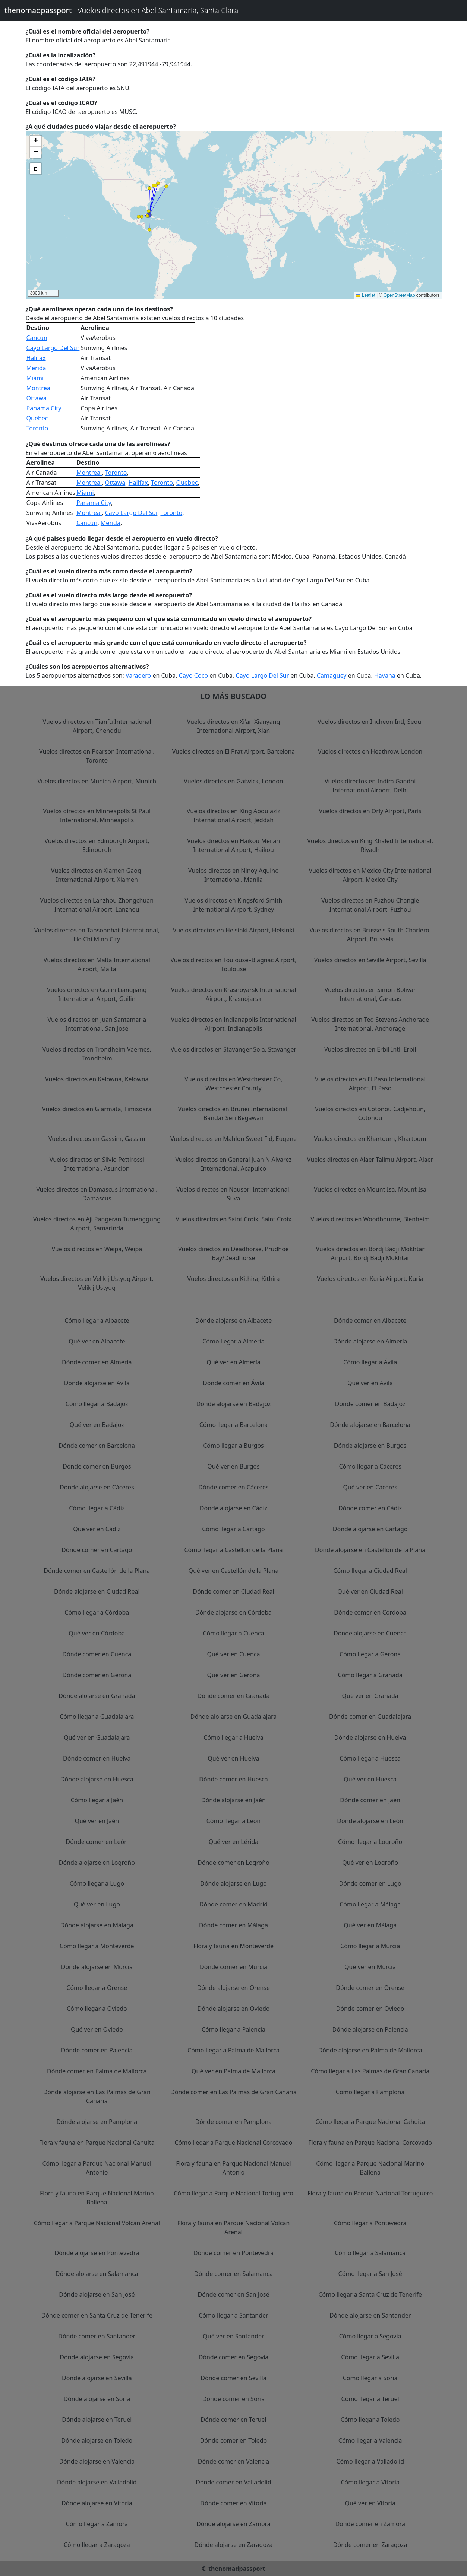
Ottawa (36, 398)
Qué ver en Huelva (233, 1758)
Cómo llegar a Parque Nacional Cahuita (370, 2122)
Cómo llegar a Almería (233, 1341)
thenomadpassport (38, 10)
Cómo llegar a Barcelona (233, 1425)
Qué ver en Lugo (97, 1904)
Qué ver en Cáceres (370, 1487)
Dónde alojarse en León (370, 1821)
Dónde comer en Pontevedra (233, 2253)
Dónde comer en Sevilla (233, 2378)
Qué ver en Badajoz (97, 1425)
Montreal (39, 388)
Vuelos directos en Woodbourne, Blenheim (370, 1219)
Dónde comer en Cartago (96, 1550)
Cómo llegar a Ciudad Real (370, 1571)
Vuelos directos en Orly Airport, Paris (370, 811)
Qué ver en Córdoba (97, 1633)
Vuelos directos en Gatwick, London (233, 781)
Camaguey (332, 675)
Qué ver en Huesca (370, 1779)
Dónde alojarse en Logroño (97, 1862)
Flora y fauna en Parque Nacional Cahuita (97, 2142)
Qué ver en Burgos (233, 1466)
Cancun (36, 338)
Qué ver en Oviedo (97, 2029)
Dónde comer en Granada (233, 1696)
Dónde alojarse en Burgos (370, 1445)
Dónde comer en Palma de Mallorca (97, 2071)
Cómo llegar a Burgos (233, 1445)
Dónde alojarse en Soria (96, 2399)
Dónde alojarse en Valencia (97, 2461)
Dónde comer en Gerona (96, 1675)
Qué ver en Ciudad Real (370, 1591)
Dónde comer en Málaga (233, 1925)
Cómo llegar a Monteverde (97, 1946)
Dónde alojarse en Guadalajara (233, 1716)
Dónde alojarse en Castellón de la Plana (370, 1550)
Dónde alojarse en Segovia (97, 2357)
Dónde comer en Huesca (233, 1779)
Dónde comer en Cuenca (96, 1654)
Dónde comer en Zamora (370, 2524)
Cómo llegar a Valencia (370, 2440)
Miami (35, 378)
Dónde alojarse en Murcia (97, 1967)
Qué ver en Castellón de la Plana (233, 1571)
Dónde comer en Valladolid (233, 2482)
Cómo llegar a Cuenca (233, 1633)
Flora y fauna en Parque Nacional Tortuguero (370, 2193)
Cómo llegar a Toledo (370, 2420)
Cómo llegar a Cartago (233, 1529)
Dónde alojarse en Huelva (370, 1737)
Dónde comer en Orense (370, 1988)
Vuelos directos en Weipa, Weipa (96, 1249)
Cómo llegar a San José (370, 2274)
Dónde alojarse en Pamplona (96, 2122)
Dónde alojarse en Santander (370, 2315)
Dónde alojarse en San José (97, 2294)
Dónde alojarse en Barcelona (370, 1425)
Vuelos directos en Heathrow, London (370, 751)
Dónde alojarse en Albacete (233, 1320)
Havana (384, 675)
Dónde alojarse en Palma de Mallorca (370, 2050)
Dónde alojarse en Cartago (370, 1529)
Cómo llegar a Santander (233, 2315)
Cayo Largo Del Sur (53, 348)
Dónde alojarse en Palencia (370, 2029)
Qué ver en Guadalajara (97, 1737)
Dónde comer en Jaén (370, 1800)
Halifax (36, 358)
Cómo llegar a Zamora (97, 2524)
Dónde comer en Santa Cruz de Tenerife (96, 2315)
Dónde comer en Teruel (233, 2420)
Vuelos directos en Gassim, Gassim (96, 1139)
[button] (149, 215)
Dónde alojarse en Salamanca (97, 2274)
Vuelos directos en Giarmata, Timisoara (97, 1109)
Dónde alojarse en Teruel (97, 2420)
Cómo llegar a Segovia (370, 2336)
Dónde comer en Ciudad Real (233, 1591)
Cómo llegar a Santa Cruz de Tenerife (370, 2294)
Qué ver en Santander (233, 2336)
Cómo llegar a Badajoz (97, 1404)
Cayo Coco (193, 675)
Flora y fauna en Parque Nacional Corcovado (370, 2142)
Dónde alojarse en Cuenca (370, 1633)
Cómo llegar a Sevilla (370, 2357)
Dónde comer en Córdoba (370, 1612)
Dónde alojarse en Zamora (233, 2524)
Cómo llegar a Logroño (370, 1842)
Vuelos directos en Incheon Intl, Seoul (370, 722)
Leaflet (365, 295)
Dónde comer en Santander (96, 2336)
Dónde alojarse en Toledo (96, 2440)
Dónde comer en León (97, 1842)
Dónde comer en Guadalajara (370, 1716)
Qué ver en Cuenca (233, 1654)
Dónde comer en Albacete (370, 1320)
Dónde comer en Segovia (234, 2357)
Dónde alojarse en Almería (370, 1341)
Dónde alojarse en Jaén (233, 1800)
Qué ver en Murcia (370, 1967)
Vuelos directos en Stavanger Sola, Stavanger (233, 1049)
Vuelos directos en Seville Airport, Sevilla (370, 960)
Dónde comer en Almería (97, 1362)
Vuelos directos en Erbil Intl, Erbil (370, 1049)
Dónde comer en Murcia (233, 1967)
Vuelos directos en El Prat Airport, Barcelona (233, 751)
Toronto (37, 428)
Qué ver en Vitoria (370, 2503)
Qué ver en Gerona (233, 1675)
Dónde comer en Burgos (97, 1466)
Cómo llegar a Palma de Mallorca (233, 2050)
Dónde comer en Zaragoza (370, 2545)
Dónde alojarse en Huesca (96, 1779)
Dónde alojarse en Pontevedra (96, 2253)
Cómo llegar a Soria (370, 2378)
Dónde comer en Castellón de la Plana (97, 1571)
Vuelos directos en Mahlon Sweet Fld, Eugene (233, 1139)
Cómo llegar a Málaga (370, 1904)
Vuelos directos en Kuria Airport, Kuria (370, 1279)
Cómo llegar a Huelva (233, 1737)
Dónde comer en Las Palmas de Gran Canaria (233, 2092)
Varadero (138, 675)
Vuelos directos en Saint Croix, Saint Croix (233, 1219)
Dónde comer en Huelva (96, 1758)
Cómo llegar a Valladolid (370, 2461)
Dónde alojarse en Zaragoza (234, 2545)
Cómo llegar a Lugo (97, 1883)
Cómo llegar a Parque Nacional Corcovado (234, 2142)
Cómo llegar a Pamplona (370, 2092)
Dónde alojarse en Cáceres (97, 1487)
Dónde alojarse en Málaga (96, 1925)
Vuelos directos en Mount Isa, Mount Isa (370, 1189)
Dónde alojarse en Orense (233, 1988)
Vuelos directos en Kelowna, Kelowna (96, 1079)
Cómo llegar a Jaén (96, 1800)
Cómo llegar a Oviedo (97, 2008)
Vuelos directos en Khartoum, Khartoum (370, 1139)
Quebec (37, 418)
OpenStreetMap (399, 295)
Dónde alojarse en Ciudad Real (97, 1591)
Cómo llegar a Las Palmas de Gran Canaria (370, 2071)
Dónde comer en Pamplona (233, 2122)
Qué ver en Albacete (97, 1341)
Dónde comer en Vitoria (233, 2503)
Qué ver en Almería (233, 1362)
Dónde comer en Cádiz (370, 1508)
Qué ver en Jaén (97, 1821)
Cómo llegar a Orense (96, 1988)
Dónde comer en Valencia (233, 2461)
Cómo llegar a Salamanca (370, 2253)
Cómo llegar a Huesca (370, 1758)
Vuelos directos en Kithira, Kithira (233, 1279)
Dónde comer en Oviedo (370, 2008)
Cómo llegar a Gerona (370, 1654)
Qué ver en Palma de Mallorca (233, 2071)
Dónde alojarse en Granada (97, 1696)
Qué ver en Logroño (370, 1862)
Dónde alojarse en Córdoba (233, 1612)
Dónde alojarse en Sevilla (97, 2378)
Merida (36, 368)
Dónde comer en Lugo (370, 1883)
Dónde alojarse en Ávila (97, 1383)
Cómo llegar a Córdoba (96, 1612)
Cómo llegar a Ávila (370, 1362)
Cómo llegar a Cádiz (96, 1508)
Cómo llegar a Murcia (370, 1946)
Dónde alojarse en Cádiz (233, 1508)
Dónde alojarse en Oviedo (233, 2008)
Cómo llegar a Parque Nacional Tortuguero (233, 2193)
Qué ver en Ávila (370, 1383)
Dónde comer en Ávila (233, 1383)
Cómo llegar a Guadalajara (97, 1716)
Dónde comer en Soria (233, 2399)
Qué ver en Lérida (234, 1842)
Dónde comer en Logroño (233, 1862)
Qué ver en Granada (370, 1696)
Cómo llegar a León (233, 1821)
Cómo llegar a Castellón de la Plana (233, 1550)
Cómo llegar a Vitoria (370, 2482)
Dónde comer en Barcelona (97, 1445)
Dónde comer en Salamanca (233, 2274)
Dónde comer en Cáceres (233, 1487)
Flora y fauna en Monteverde (233, 1946)
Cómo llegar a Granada (370, 1675)
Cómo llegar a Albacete (96, 1320)
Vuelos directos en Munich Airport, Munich (96, 781)
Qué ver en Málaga (370, 1925)
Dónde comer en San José (233, 2294)
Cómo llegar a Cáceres (370, 1466)
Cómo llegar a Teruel (370, 2399)
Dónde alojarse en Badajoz (233, 1404)
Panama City (43, 408)
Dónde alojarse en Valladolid (97, 2482)
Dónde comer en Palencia (97, 2050)
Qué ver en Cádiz (96, 1529)
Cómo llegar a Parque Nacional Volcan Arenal (97, 2223)
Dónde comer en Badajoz (370, 1404)
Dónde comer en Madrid (233, 1904)
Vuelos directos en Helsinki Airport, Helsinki (233, 930)
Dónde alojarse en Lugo (233, 1883)
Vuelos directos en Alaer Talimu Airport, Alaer (370, 1159)
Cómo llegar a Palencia (233, 2029)
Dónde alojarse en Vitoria (96, 2503)
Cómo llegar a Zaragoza (97, 2545)
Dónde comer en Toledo (233, 2440)
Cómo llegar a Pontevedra (370, 2223)
